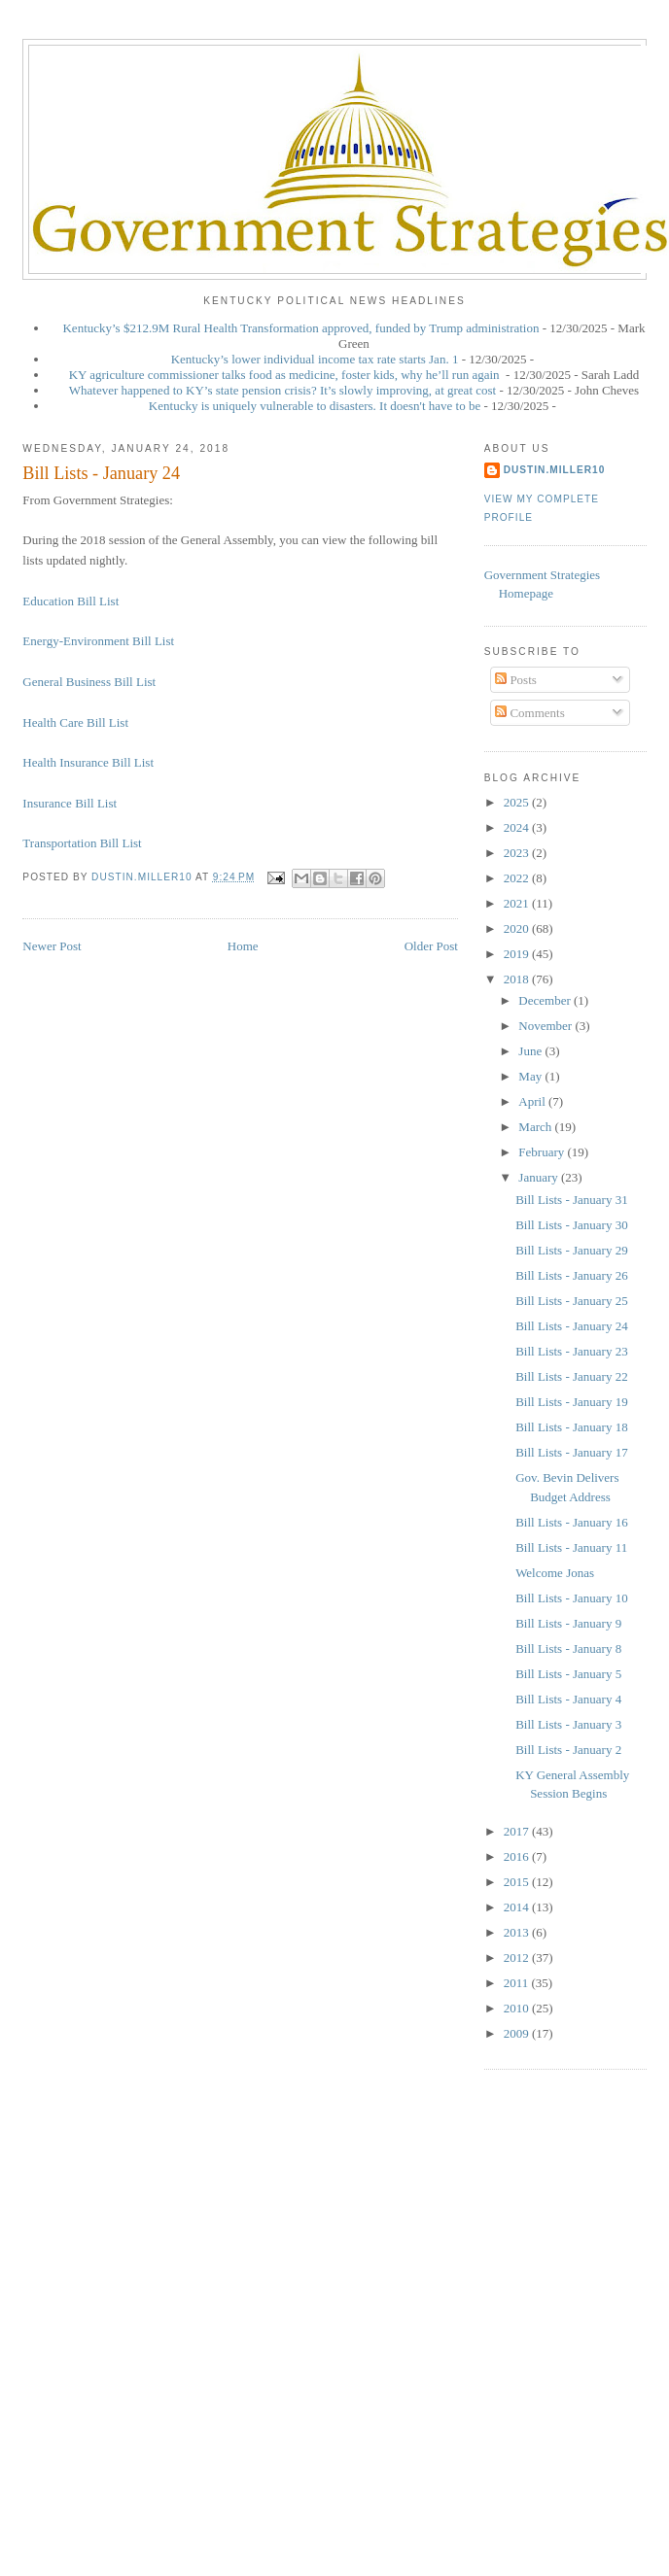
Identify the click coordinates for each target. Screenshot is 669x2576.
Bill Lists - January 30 (571, 1225)
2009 (518, 2033)
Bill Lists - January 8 (568, 1648)
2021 (518, 903)
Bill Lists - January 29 (571, 1250)
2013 (518, 1932)
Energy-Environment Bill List (98, 641)
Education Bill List (70, 601)
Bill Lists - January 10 (571, 1598)
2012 (518, 1957)
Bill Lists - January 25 (571, 1300)
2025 (518, 802)
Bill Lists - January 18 (571, 1427)
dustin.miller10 (555, 469)
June (531, 1051)
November (546, 1025)
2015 (518, 1881)
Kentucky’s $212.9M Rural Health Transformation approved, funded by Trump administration (300, 328)
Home (243, 946)
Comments (530, 712)
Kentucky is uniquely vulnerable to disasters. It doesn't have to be (314, 405)
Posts (516, 679)
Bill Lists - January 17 (571, 1452)
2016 (518, 1856)
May (531, 1076)
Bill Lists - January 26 (571, 1275)
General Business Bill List (89, 681)
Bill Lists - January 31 (571, 1199)
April (533, 1101)
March (536, 1126)
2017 (518, 1831)
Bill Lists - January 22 (571, 1376)
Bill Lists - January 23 (571, 1351)
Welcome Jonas (554, 1572)
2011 (518, 1982)
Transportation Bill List (81, 843)
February (542, 1152)
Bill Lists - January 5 (568, 1673)
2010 (518, 2008)
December (546, 1000)
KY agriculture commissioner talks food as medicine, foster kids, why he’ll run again (286, 374)
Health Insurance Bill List (88, 762)
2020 (518, 928)
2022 (518, 878)
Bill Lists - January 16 (571, 1522)
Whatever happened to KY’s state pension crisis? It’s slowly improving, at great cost (282, 390)
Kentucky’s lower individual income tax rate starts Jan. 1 (315, 359)
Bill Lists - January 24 (571, 1326)
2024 (518, 827)
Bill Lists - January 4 (568, 1699)
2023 (518, 852)
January (539, 1177)
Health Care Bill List (75, 722)
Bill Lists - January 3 (568, 1724)
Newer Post (51, 946)
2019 (518, 953)
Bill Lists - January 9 (568, 1623)
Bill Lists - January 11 (571, 1547)
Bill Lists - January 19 (571, 1401)
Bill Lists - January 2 (568, 1749)
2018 (518, 979)
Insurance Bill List (69, 803)
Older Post (431, 946)
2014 (518, 1907)
